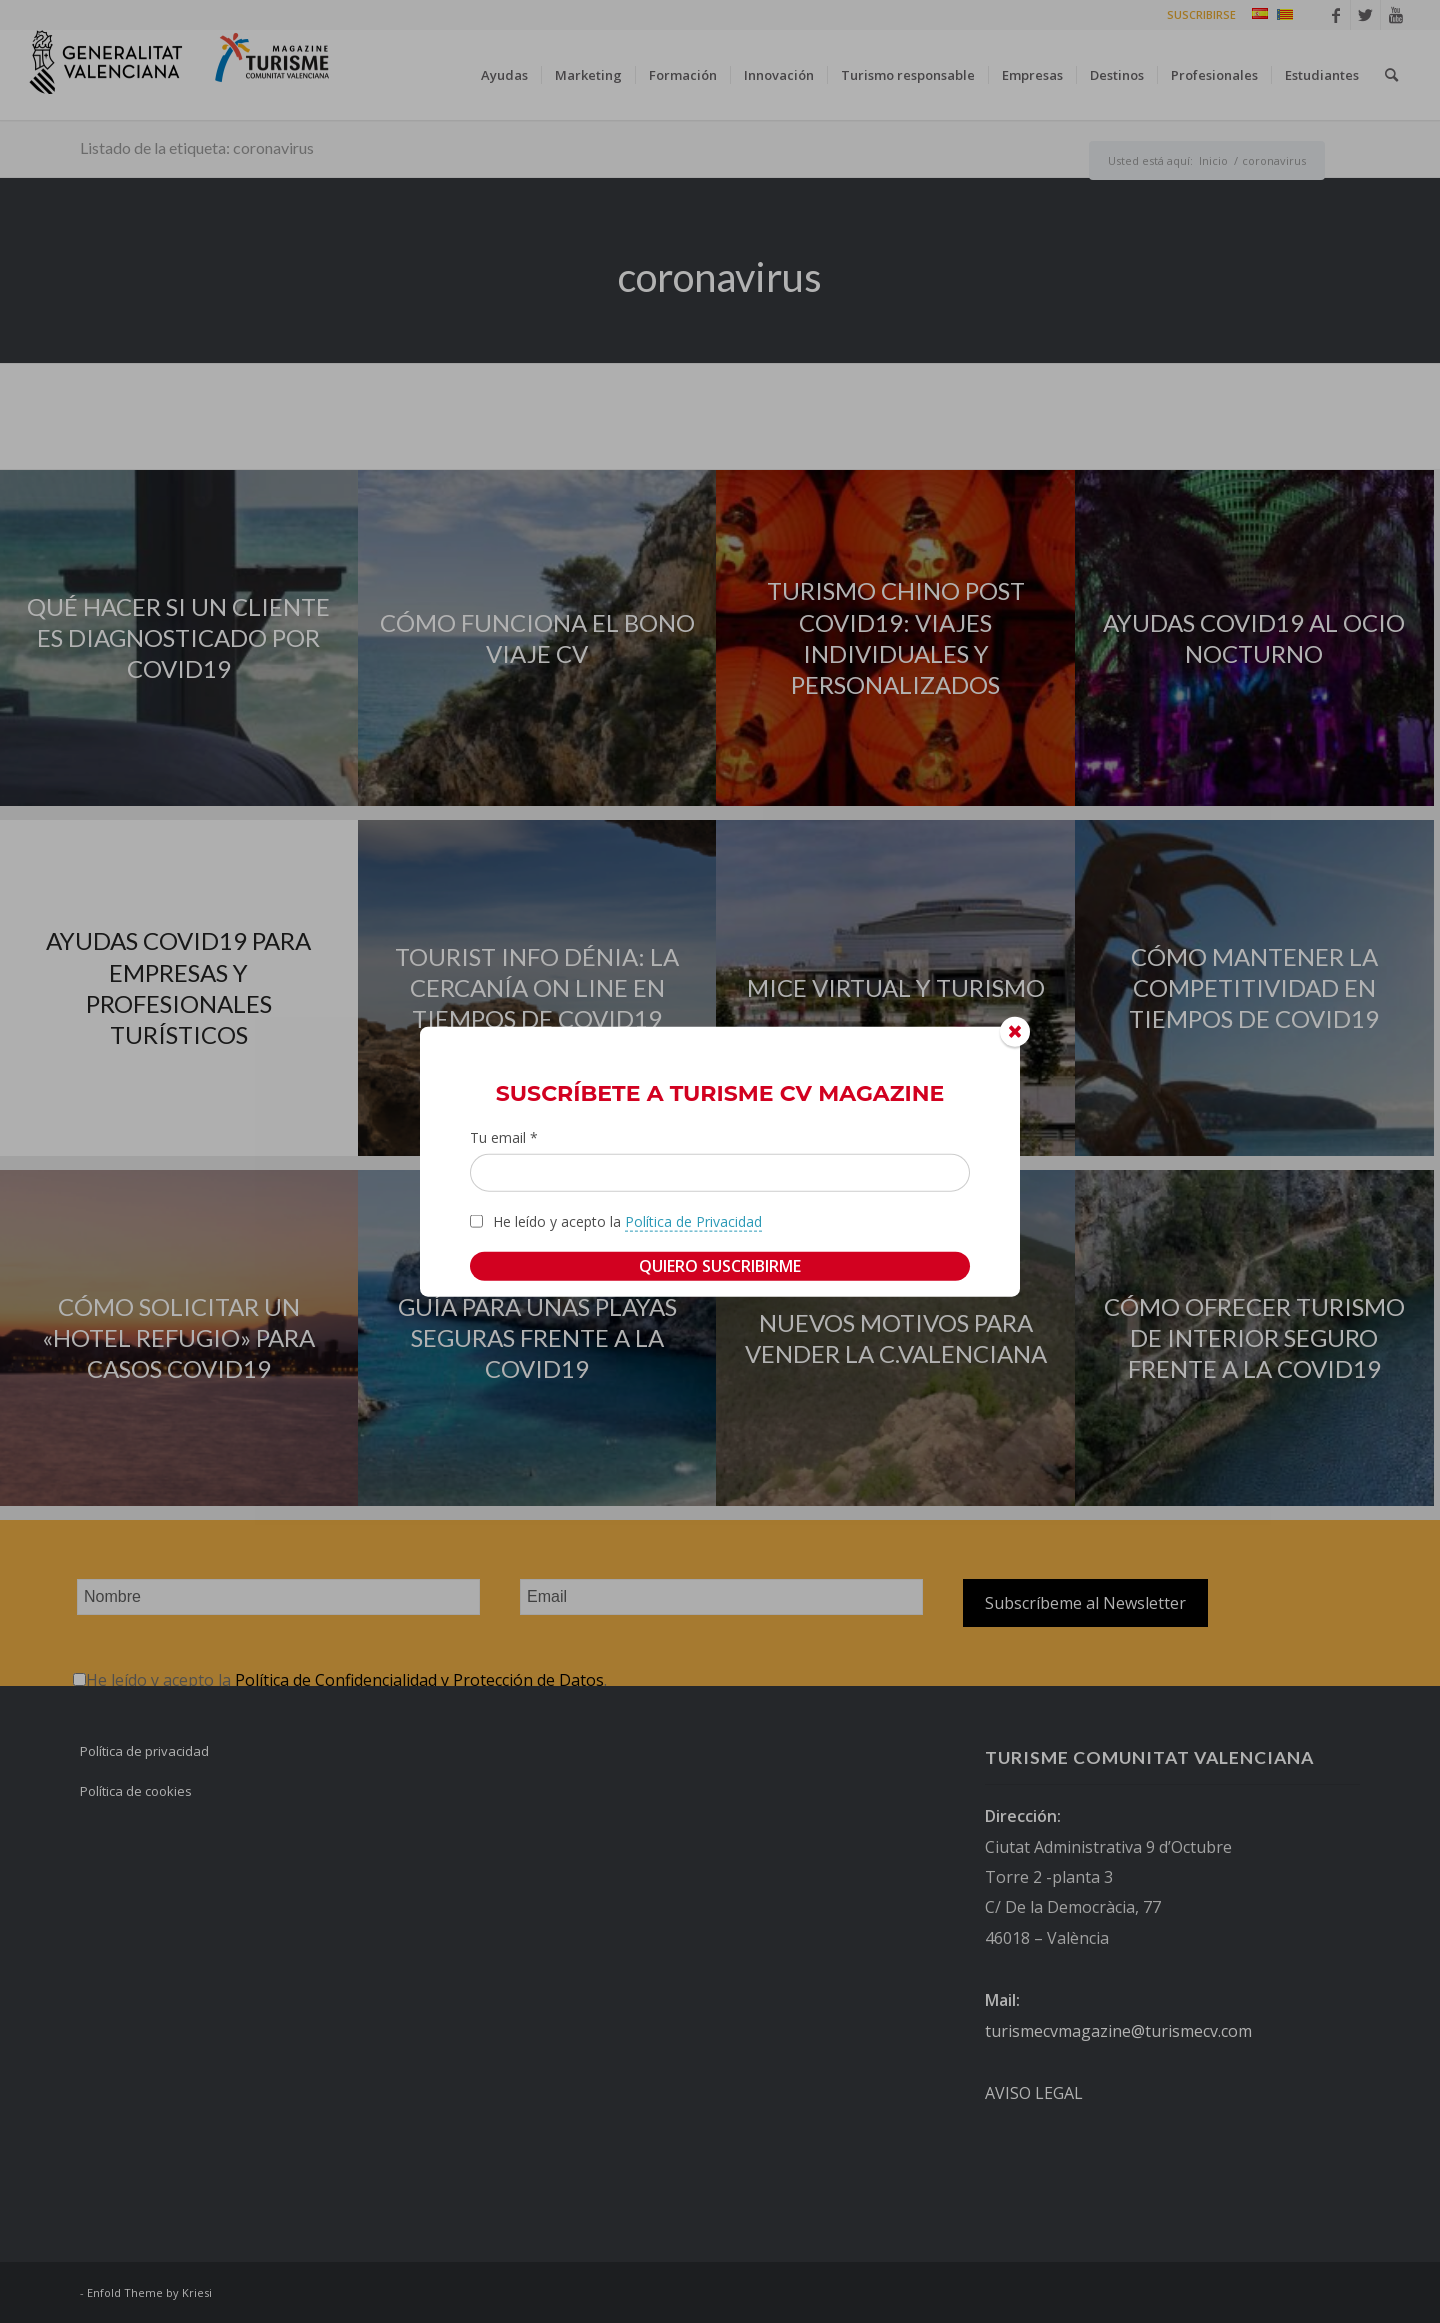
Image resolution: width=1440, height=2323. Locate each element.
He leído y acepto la (627, 1221)
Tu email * (504, 1137)
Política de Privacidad (693, 1220)
